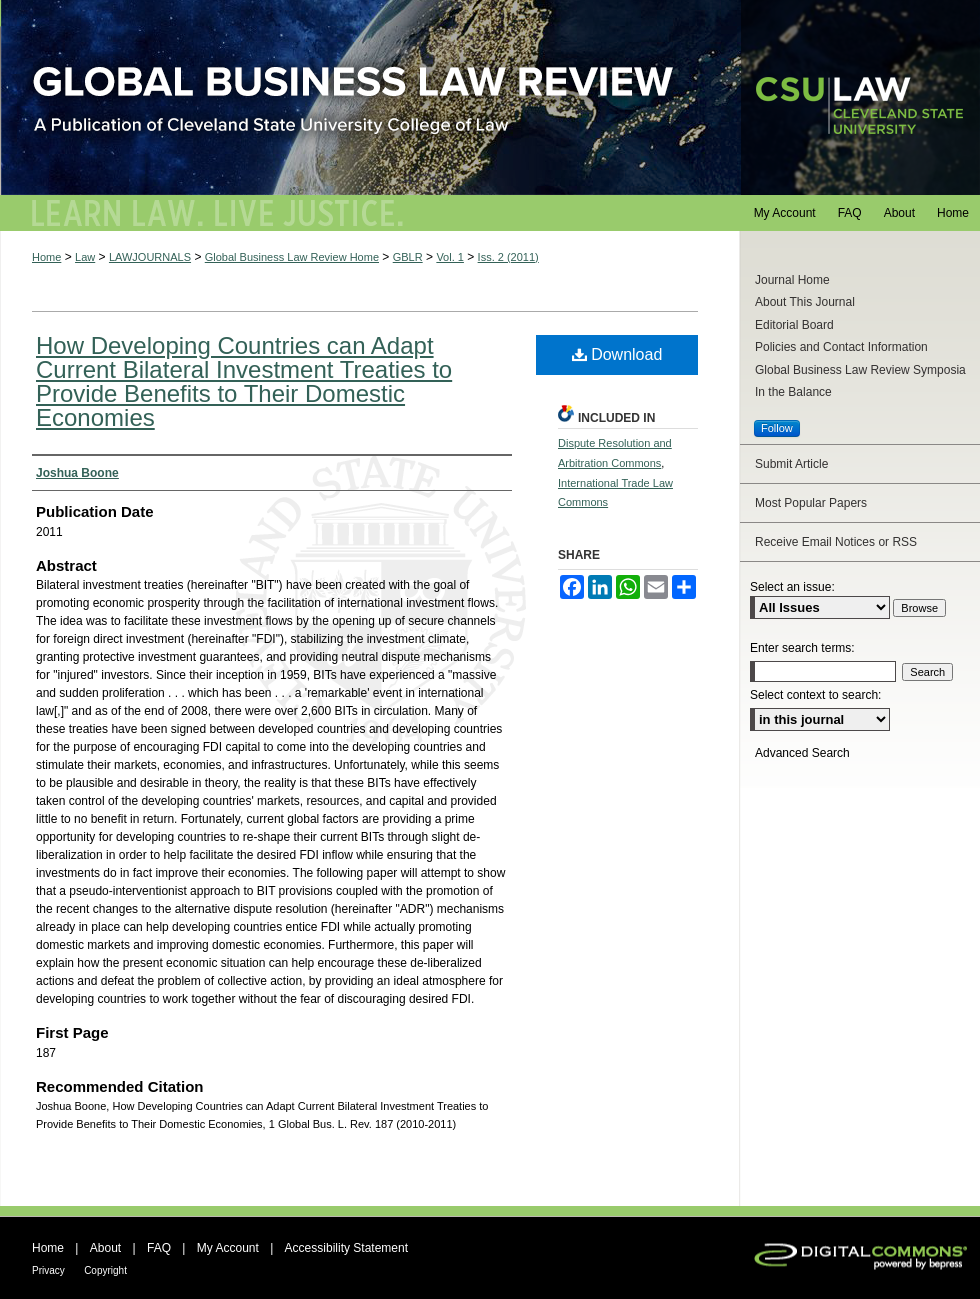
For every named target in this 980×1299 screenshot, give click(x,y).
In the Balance (793, 392)
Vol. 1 (450, 257)
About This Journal (805, 302)
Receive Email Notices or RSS (836, 542)
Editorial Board (794, 325)
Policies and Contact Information (841, 347)
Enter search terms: (802, 648)
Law (85, 257)
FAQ (159, 1248)
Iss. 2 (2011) (508, 257)
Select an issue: (792, 587)
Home (46, 257)
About (105, 1248)
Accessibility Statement (346, 1248)
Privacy (48, 1270)
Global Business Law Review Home (292, 257)
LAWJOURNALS (150, 257)
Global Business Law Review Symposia (860, 370)
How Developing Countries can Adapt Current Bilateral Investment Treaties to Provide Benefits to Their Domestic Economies (244, 381)
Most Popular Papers (811, 503)
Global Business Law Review (490, 97)
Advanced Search (802, 753)
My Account (228, 1248)
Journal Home (792, 280)
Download (617, 354)
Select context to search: (815, 695)
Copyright (105, 1270)
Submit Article (791, 464)
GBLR (408, 257)
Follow (777, 428)
